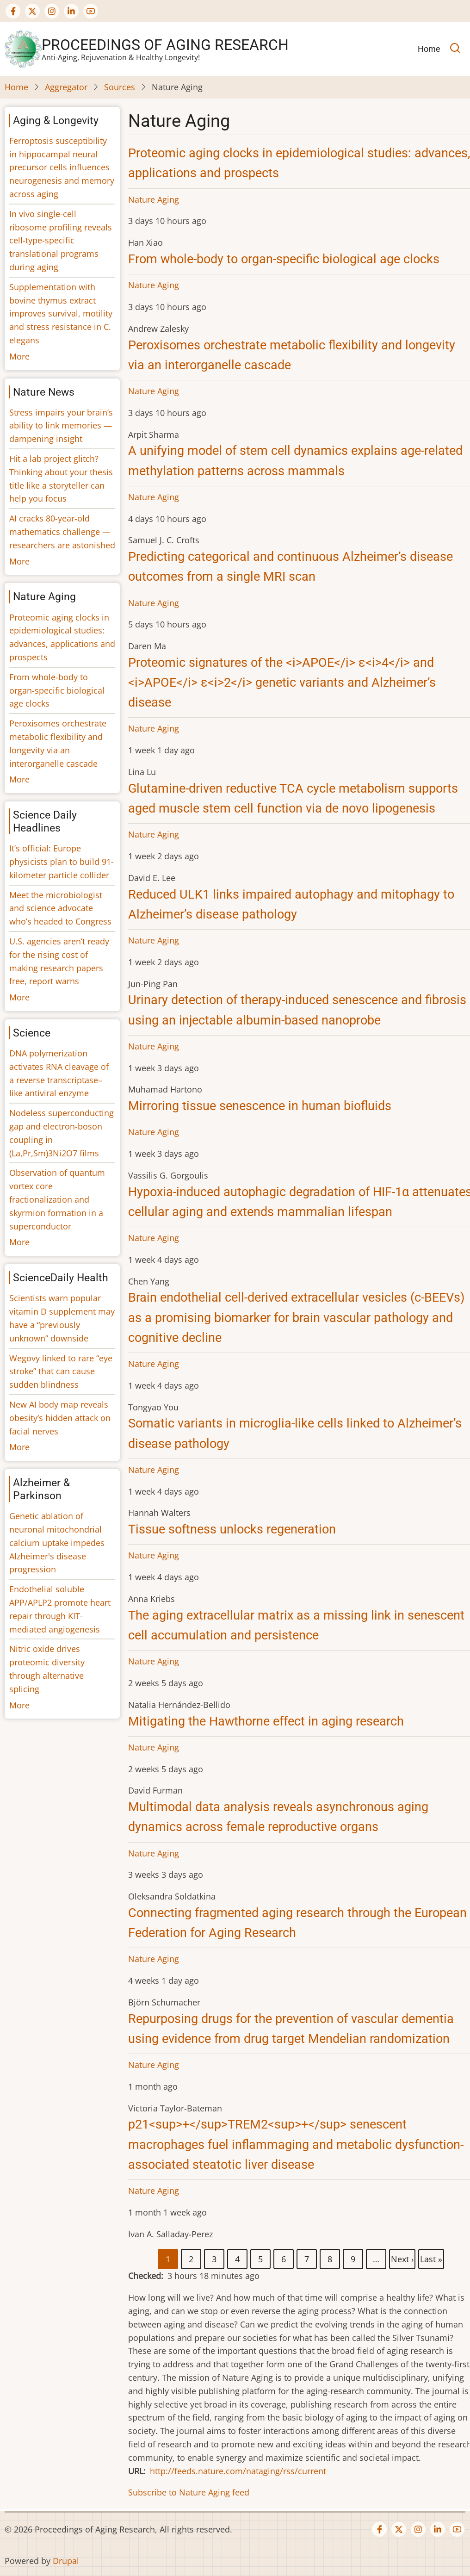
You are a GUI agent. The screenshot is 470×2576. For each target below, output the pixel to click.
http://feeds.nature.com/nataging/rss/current (238, 2471)
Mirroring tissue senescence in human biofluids (259, 1106)
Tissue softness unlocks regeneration (232, 1529)
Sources (119, 87)
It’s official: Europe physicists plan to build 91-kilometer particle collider (61, 862)
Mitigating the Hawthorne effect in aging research (266, 1721)
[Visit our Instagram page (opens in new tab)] (51, 11)
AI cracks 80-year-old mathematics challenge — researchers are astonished (62, 532)
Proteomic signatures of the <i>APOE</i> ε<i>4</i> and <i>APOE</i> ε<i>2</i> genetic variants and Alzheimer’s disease (282, 682)
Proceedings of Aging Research (165, 45)
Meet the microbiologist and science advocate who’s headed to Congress (60, 908)
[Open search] (455, 49)
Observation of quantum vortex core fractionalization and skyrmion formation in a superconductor (57, 1199)
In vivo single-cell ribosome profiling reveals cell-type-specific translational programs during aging (60, 240)
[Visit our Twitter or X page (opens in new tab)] (32, 11)
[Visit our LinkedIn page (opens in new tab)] (71, 11)
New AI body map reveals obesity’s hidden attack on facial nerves (60, 1418)
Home (16, 87)
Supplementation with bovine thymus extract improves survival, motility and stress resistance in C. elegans (60, 313)
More (19, 356)
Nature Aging (153, 199)
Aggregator (66, 87)
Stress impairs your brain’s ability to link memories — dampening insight (61, 426)
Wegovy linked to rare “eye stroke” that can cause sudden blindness (60, 1371)
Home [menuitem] (429, 49)
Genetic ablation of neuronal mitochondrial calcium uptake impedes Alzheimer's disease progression (57, 1542)
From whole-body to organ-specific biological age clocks (283, 259)
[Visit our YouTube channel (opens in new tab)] (90, 11)
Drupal (66, 2560)
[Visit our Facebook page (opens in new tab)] (13, 11)
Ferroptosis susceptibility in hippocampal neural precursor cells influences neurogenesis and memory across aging (61, 167)
